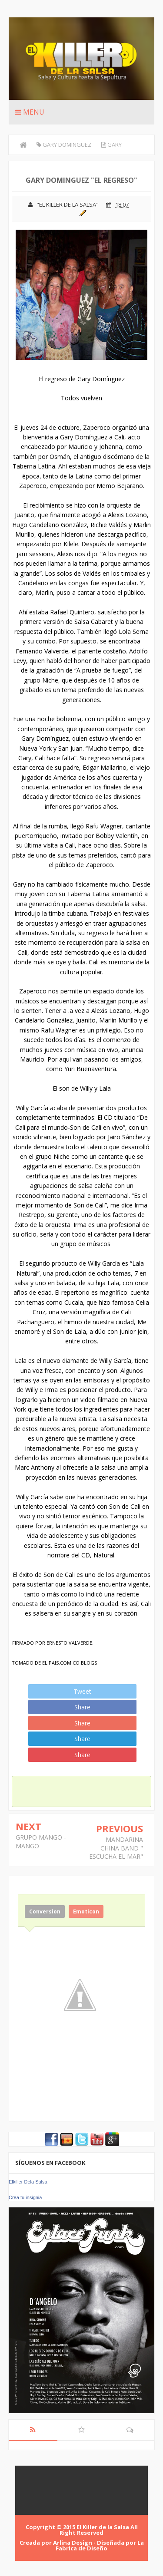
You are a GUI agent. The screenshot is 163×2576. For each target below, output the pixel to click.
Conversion (44, 1911)
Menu (29, 112)
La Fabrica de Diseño (100, 2545)
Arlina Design (72, 2542)
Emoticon (86, 1911)
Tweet (82, 1691)
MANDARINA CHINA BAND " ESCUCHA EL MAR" (116, 1847)
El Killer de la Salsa (103, 2527)
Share (82, 1707)
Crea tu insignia (25, 2197)
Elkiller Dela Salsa (28, 2181)
